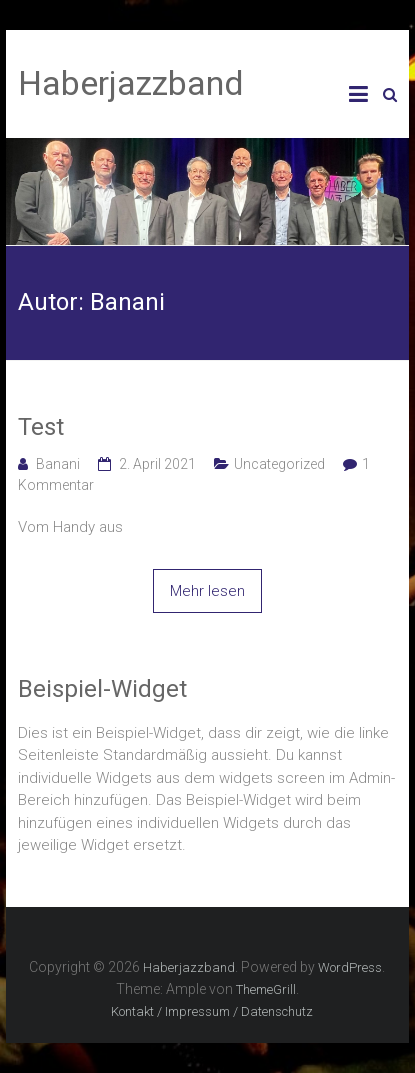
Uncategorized (279, 464)
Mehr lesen (207, 591)
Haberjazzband (131, 83)
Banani (58, 464)
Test (41, 427)
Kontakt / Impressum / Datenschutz (212, 1011)
